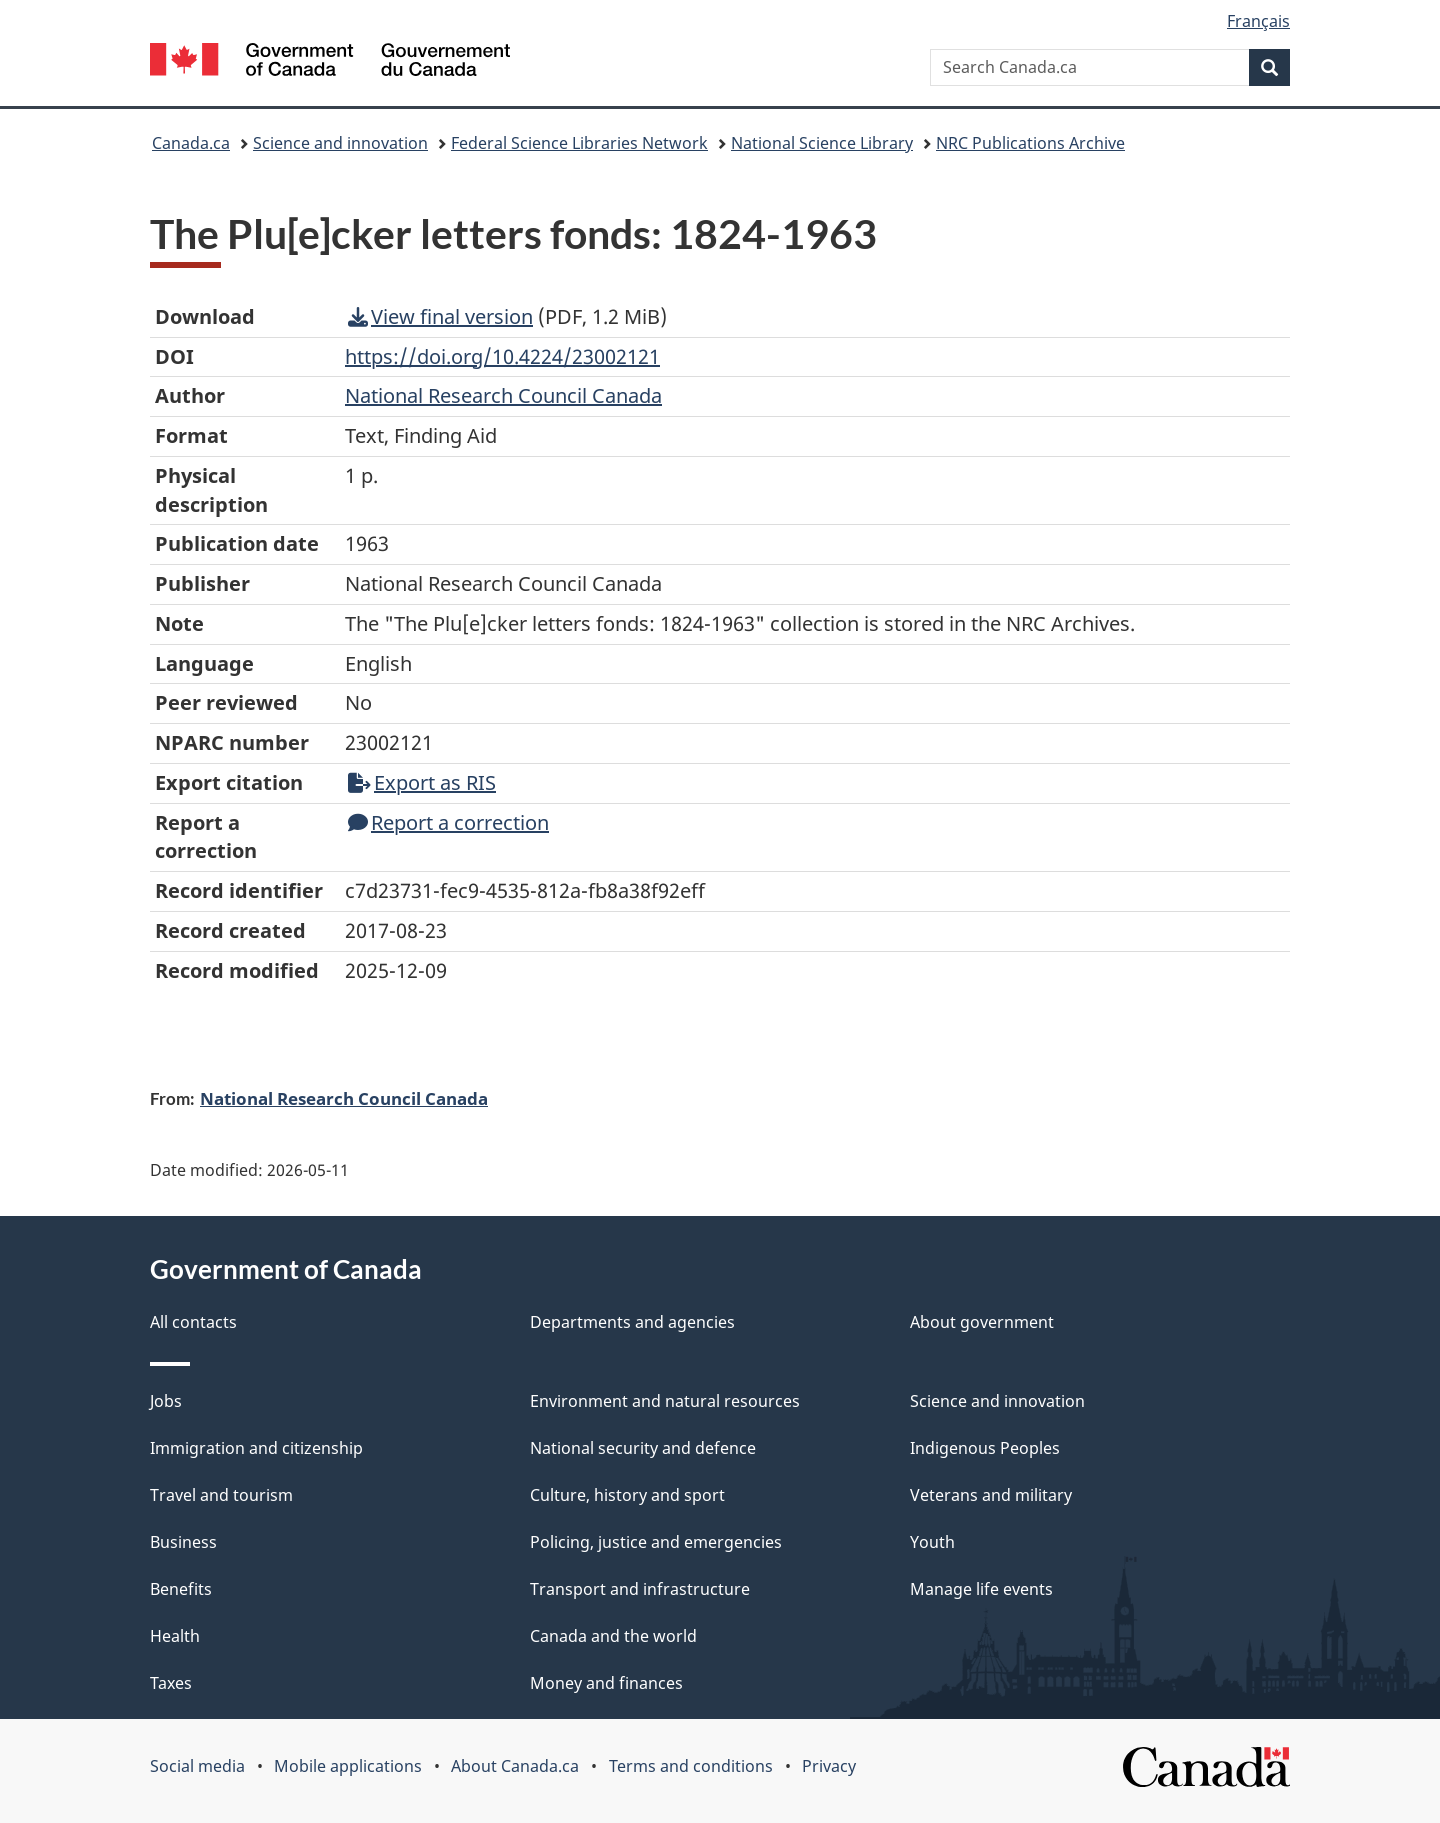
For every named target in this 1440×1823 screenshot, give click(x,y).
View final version (440, 316)
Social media (197, 1766)
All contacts (193, 1322)
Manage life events (981, 1589)
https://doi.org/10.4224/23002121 (502, 356)
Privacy (829, 1766)
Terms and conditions (691, 1766)
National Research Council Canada (344, 1098)
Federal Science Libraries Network (579, 143)
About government (982, 1322)
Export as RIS (422, 782)
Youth (932, 1542)
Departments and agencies (632, 1322)
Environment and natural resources (665, 1401)
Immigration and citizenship (256, 1448)
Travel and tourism (221, 1495)
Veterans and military (991, 1495)
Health (175, 1636)
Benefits (181, 1589)
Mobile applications (348, 1766)
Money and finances (606, 1683)
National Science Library (822, 143)
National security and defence (643, 1448)
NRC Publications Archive (1030, 143)
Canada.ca (191, 143)
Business (183, 1542)
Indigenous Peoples (985, 1448)
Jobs (166, 1401)
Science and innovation (340, 143)
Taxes (171, 1683)
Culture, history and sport (627, 1495)
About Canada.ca (515, 1766)
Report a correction (448, 822)
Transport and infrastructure (640, 1589)
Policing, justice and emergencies (656, 1542)
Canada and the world (613, 1636)
